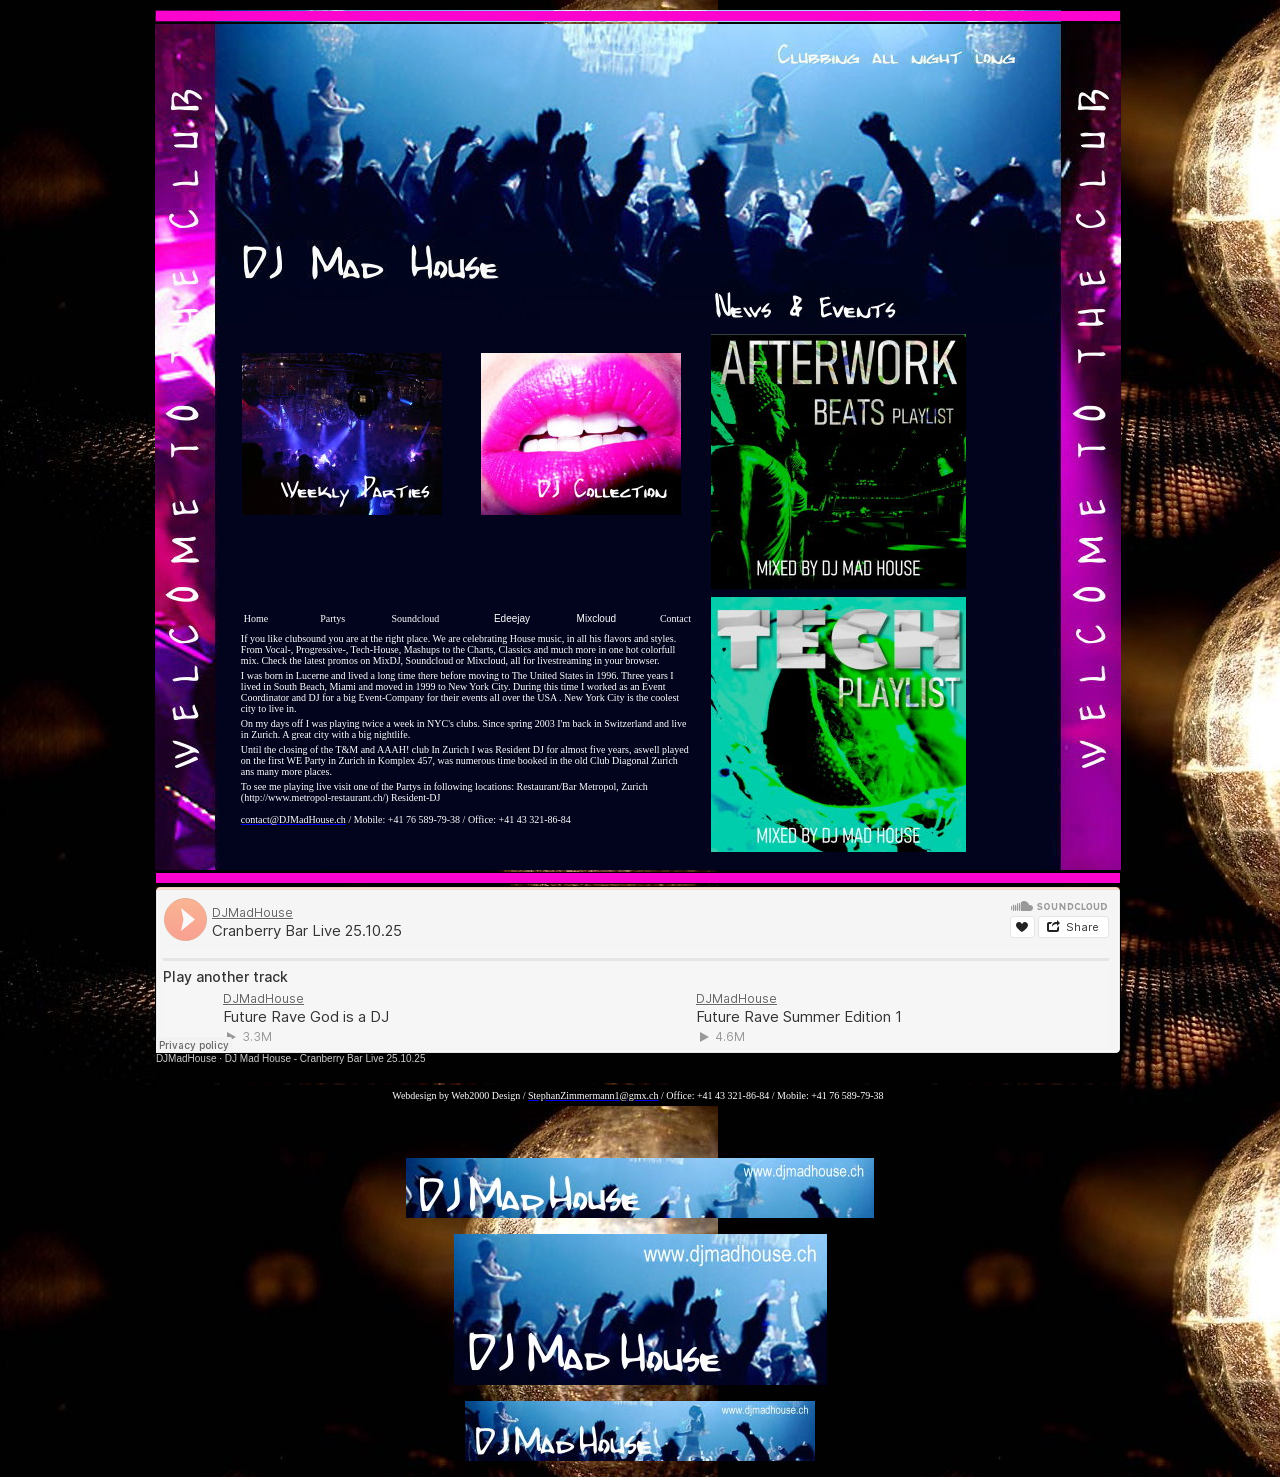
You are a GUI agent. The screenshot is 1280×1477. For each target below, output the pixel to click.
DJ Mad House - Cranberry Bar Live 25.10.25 (325, 1058)
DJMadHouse (186, 1058)
